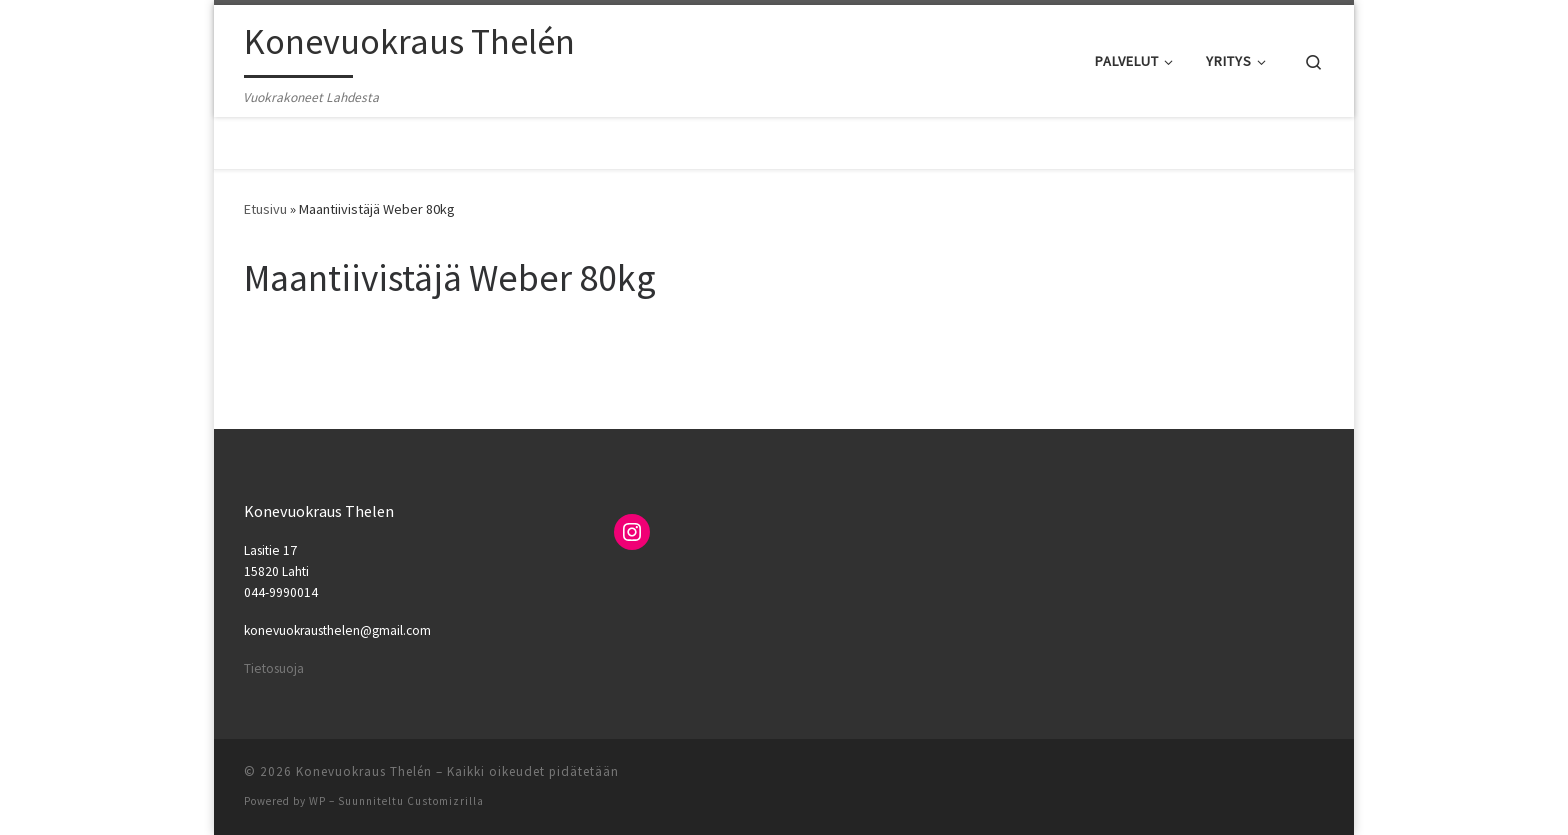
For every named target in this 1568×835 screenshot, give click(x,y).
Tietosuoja (274, 668)
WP (317, 801)
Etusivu (265, 209)
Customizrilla (445, 801)
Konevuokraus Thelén (364, 771)
